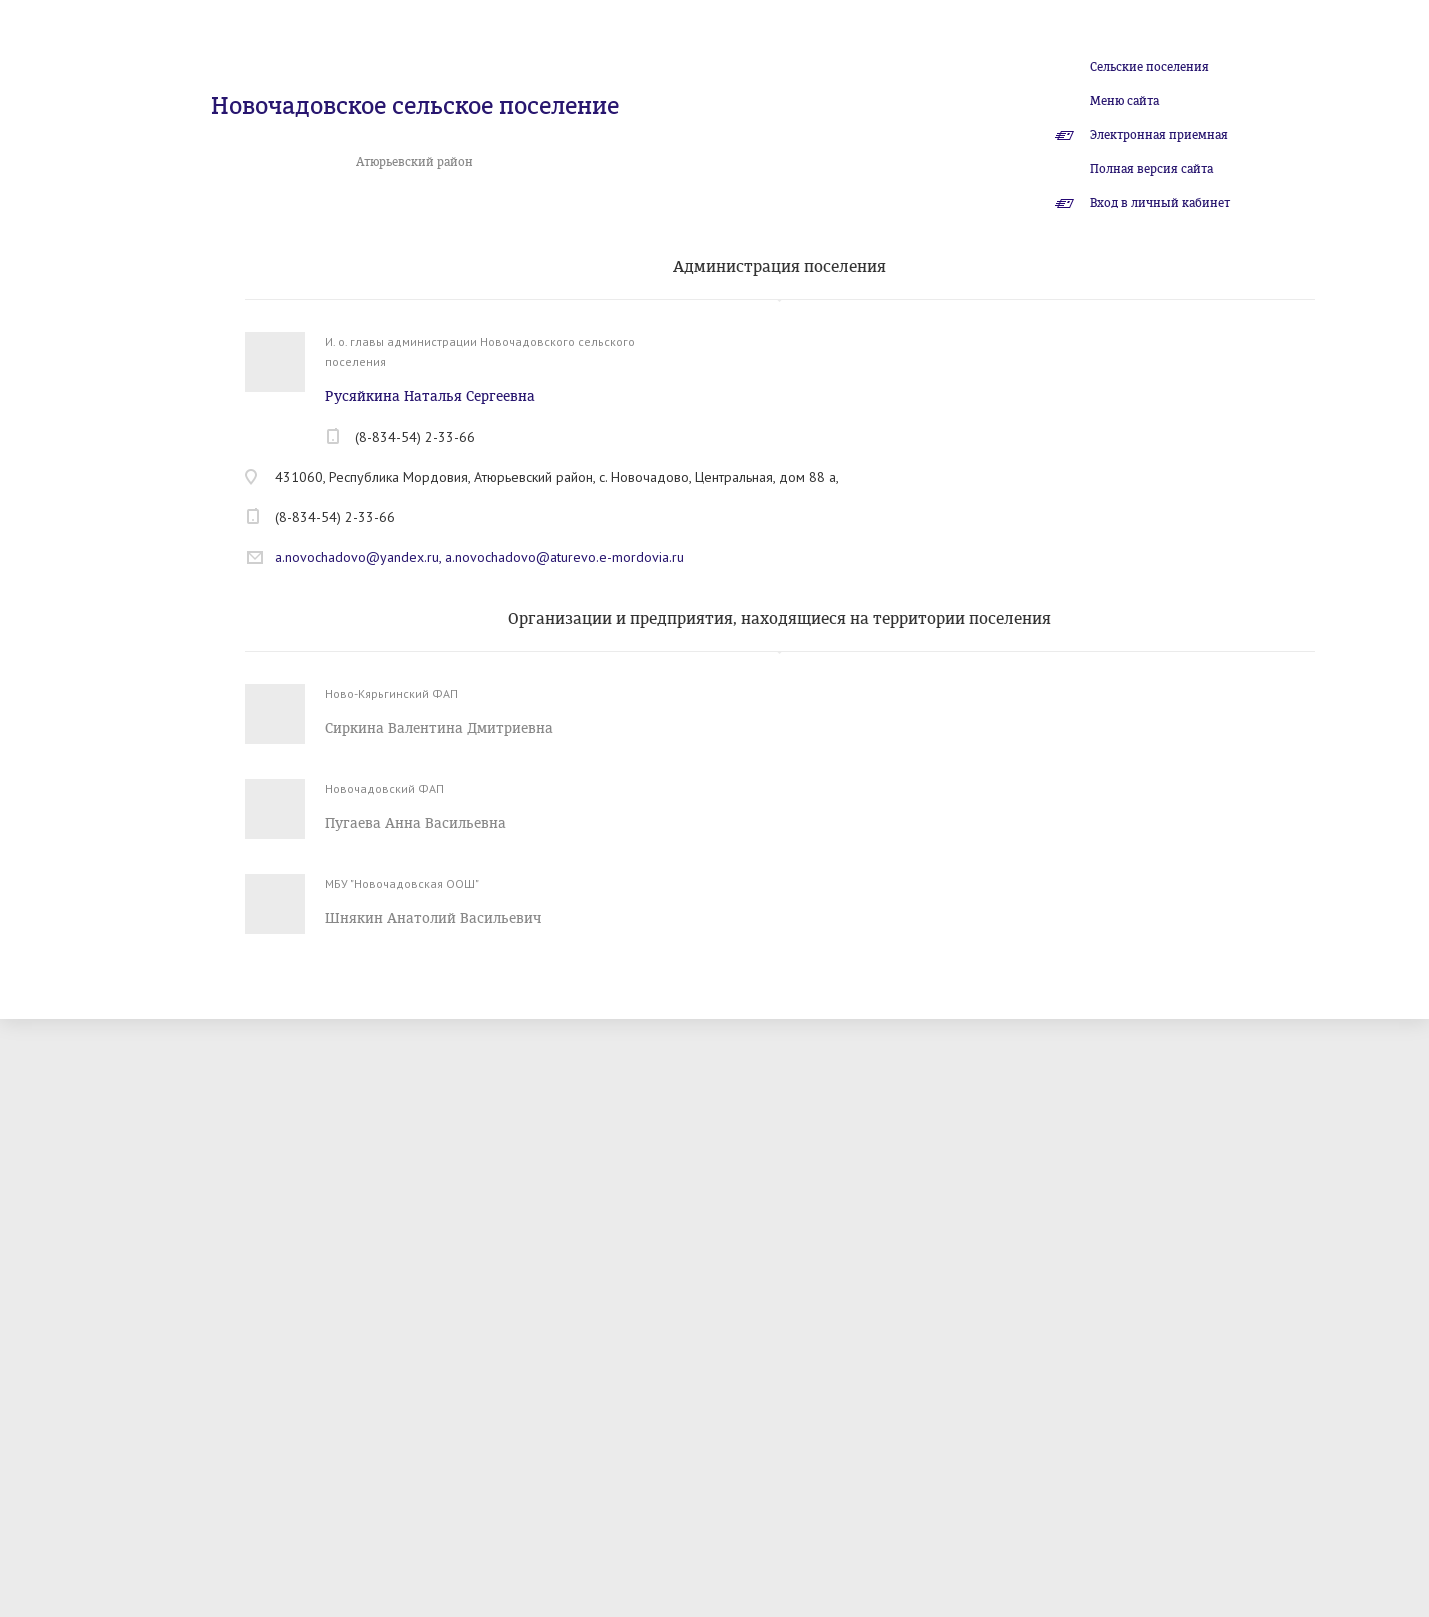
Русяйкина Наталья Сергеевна (430, 396)
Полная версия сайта (1151, 169)
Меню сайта (1124, 101)
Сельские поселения (1149, 67)
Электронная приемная (1159, 135)
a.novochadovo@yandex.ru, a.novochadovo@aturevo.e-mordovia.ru (479, 557)
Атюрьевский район (414, 162)
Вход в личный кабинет (1160, 203)
